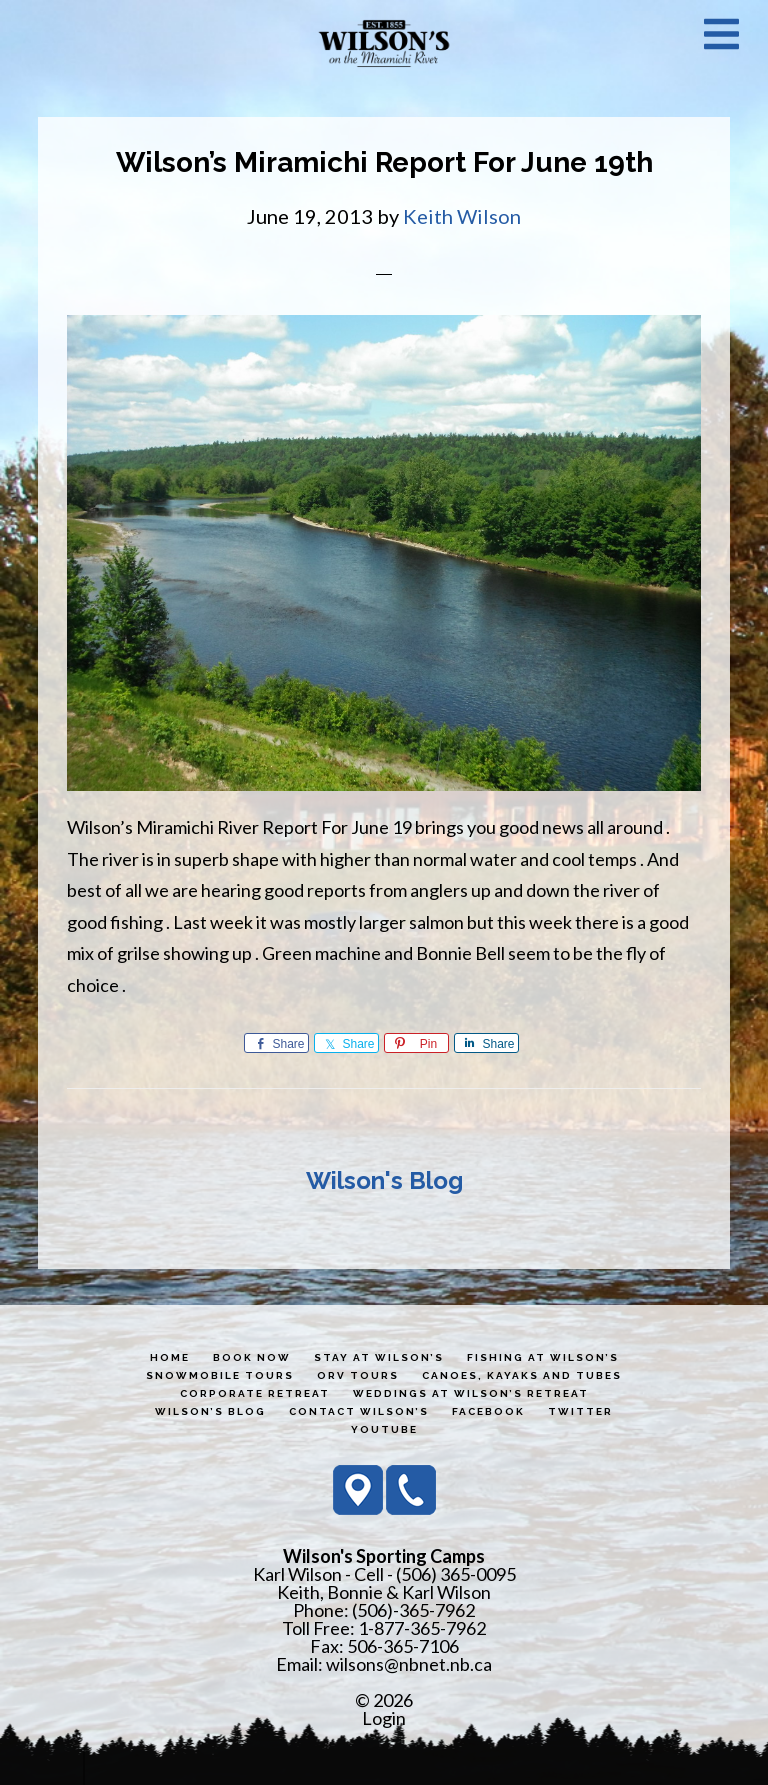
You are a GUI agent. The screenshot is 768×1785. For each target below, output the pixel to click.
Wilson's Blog (384, 1180)
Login (384, 1718)
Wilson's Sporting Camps (384, 43)
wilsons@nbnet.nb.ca (409, 1664)
